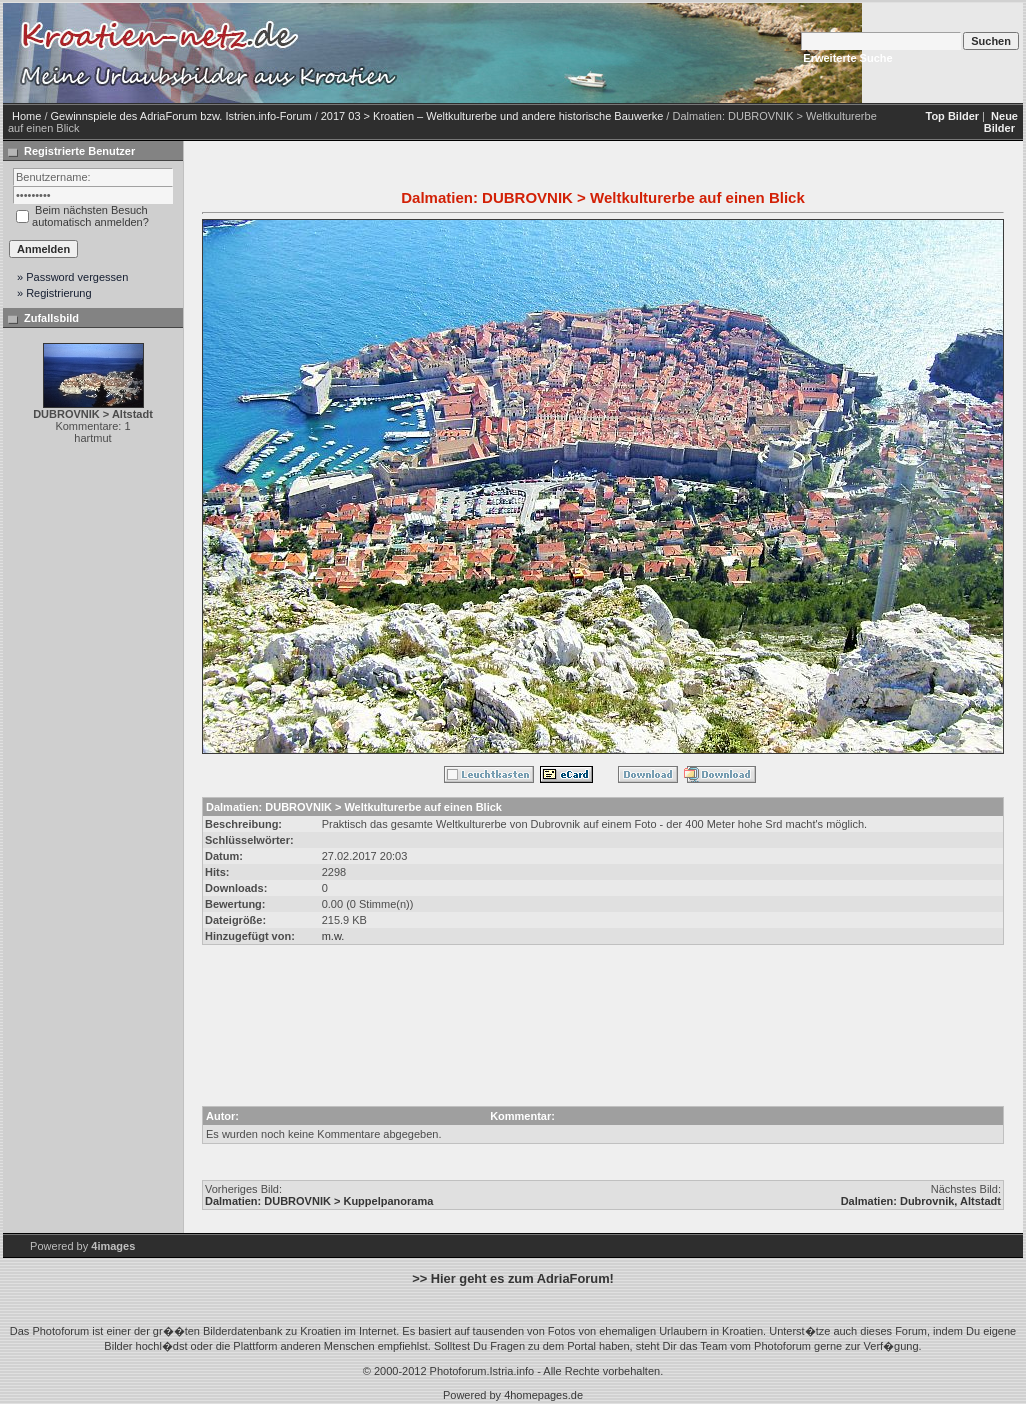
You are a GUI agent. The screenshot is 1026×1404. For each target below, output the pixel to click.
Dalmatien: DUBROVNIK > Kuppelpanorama (319, 1201)
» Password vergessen (72, 277)
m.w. (333, 936)
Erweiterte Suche (847, 58)
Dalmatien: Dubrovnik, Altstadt (921, 1201)
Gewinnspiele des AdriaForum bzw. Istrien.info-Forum (181, 116)
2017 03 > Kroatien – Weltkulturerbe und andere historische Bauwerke (492, 116)
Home (26, 116)
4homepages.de (543, 1395)
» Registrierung (54, 293)
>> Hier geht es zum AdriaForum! (513, 1278)
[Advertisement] (603, 1019)
